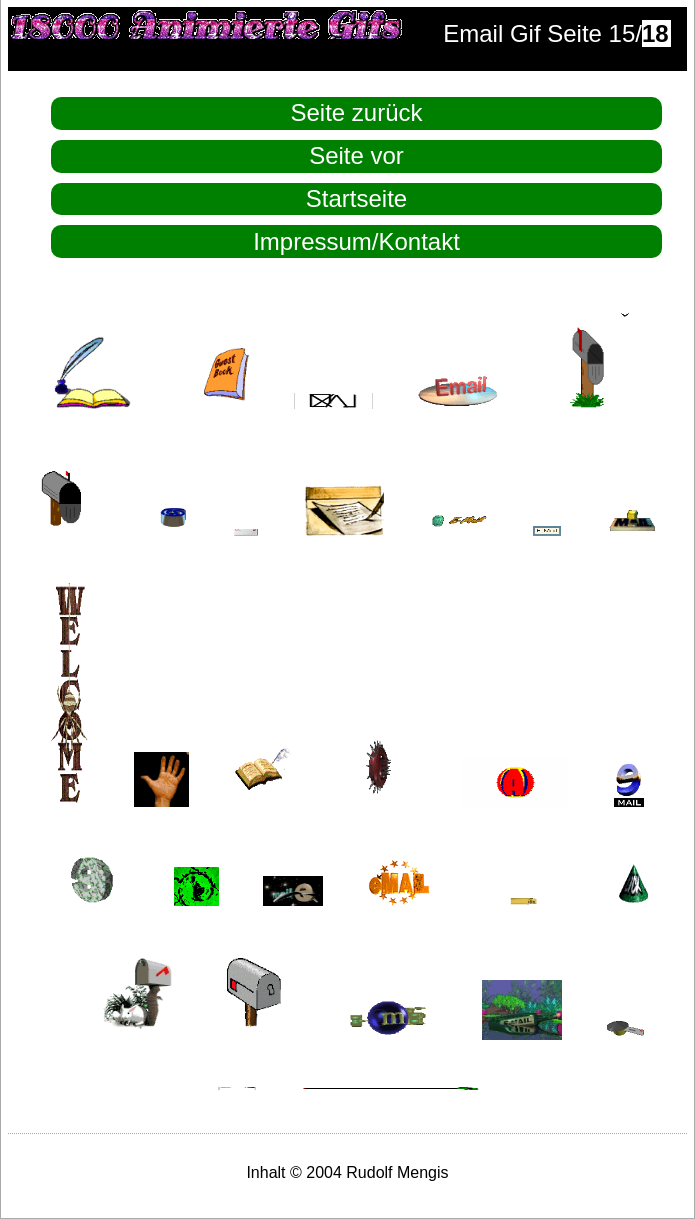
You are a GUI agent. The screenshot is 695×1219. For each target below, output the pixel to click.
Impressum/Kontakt (356, 241)
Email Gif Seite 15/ (557, 33)
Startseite (356, 198)
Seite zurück (356, 112)
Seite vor (356, 155)
